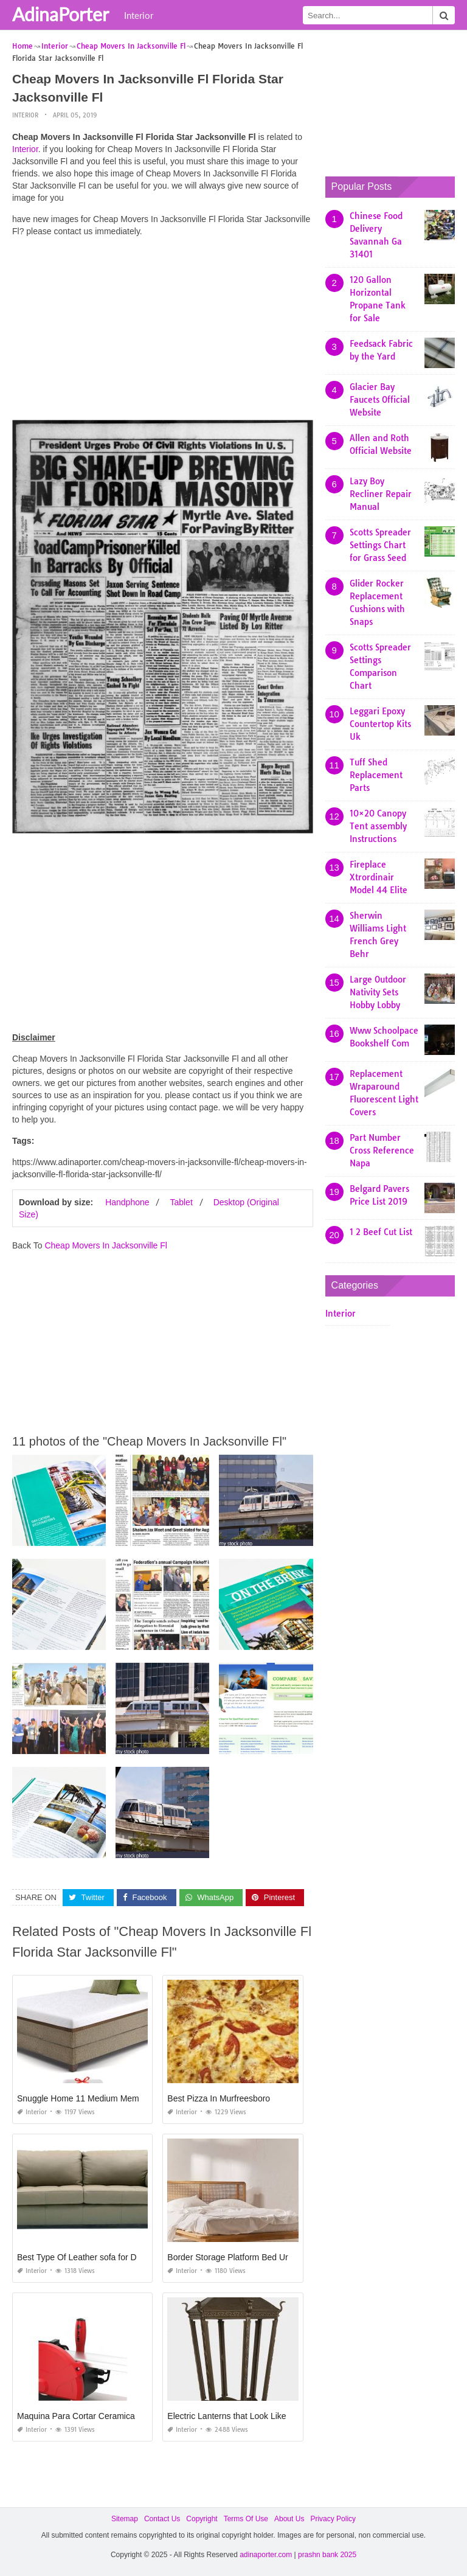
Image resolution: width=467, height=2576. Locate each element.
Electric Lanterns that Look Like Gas (235, 2416)
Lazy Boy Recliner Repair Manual (381, 494)
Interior (138, 15)
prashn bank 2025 (327, 2554)
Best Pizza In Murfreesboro (218, 2098)
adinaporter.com (266, 2554)
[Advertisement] (162, 331)
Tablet (181, 1202)
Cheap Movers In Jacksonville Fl (105, 1245)
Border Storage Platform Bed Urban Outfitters (253, 2257)
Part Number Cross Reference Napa (382, 1150)
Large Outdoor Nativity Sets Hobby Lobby (378, 992)
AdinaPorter (60, 14)
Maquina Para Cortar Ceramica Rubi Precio (99, 2416)
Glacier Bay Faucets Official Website (380, 399)
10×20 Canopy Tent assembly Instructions (378, 826)
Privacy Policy (333, 2519)
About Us (289, 2519)
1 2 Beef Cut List (381, 1232)
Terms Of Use (246, 2519)
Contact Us (162, 2519)
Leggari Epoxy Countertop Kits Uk (380, 724)
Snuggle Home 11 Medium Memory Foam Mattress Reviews (130, 2098)
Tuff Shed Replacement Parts (376, 775)
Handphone (127, 1202)
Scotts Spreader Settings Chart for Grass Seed (380, 545)
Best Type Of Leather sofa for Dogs (83, 2257)
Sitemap (124, 2519)
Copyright (201, 2519)
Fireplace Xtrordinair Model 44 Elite (378, 877)
